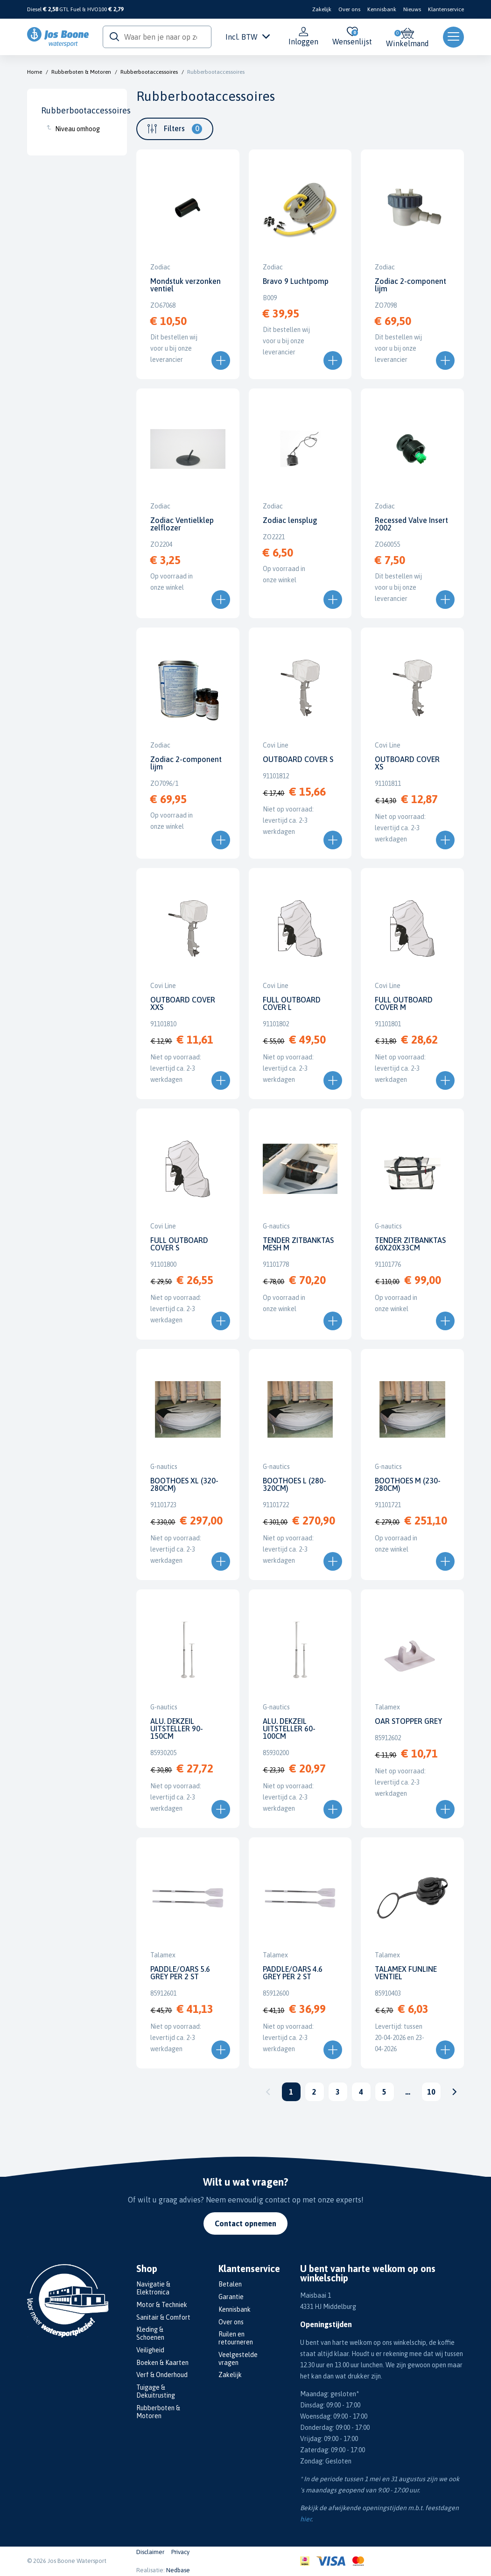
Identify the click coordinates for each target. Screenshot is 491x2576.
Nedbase (178, 2570)
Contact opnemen (245, 2223)
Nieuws (412, 9)
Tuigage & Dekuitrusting (155, 2391)
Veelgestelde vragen (238, 2358)
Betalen (230, 2284)
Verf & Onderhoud (162, 2374)
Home (34, 72)
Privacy (180, 2551)
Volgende (454, 2091)
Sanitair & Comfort (163, 2317)
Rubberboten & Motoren (81, 72)
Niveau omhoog (77, 129)
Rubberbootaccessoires (149, 72)
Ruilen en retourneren (235, 2338)
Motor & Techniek (161, 2304)
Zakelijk (321, 9)
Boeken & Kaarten (162, 2362)
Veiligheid (150, 2350)
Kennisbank (381, 9)
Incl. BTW (247, 37)
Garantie (231, 2297)
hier (305, 2519)
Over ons (349, 9)
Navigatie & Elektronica (153, 2288)
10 (431, 2092)
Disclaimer (150, 2551)
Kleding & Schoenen (150, 2333)
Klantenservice (446, 9)
